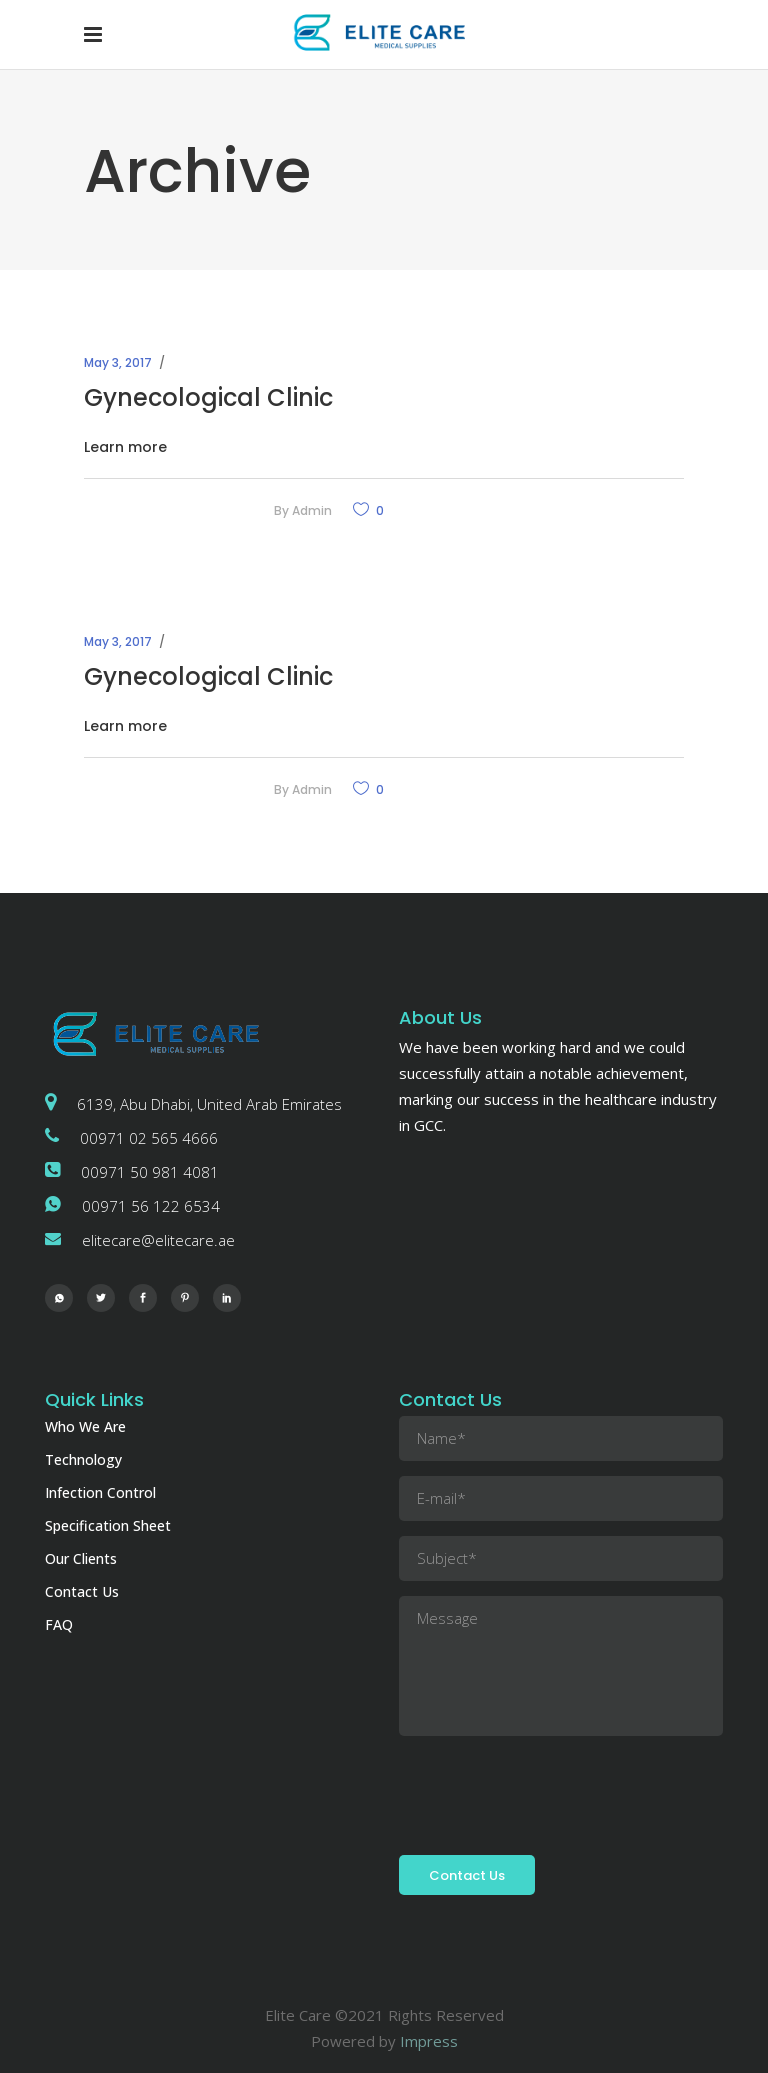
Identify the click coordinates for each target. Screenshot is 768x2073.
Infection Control (100, 1492)
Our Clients (81, 1558)
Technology (83, 1459)
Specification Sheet (108, 1525)
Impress (429, 2041)
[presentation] (551, 1790)
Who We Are (85, 1426)
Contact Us (82, 1591)
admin (312, 510)
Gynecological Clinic (208, 397)
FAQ (59, 1624)
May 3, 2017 (118, 362)
